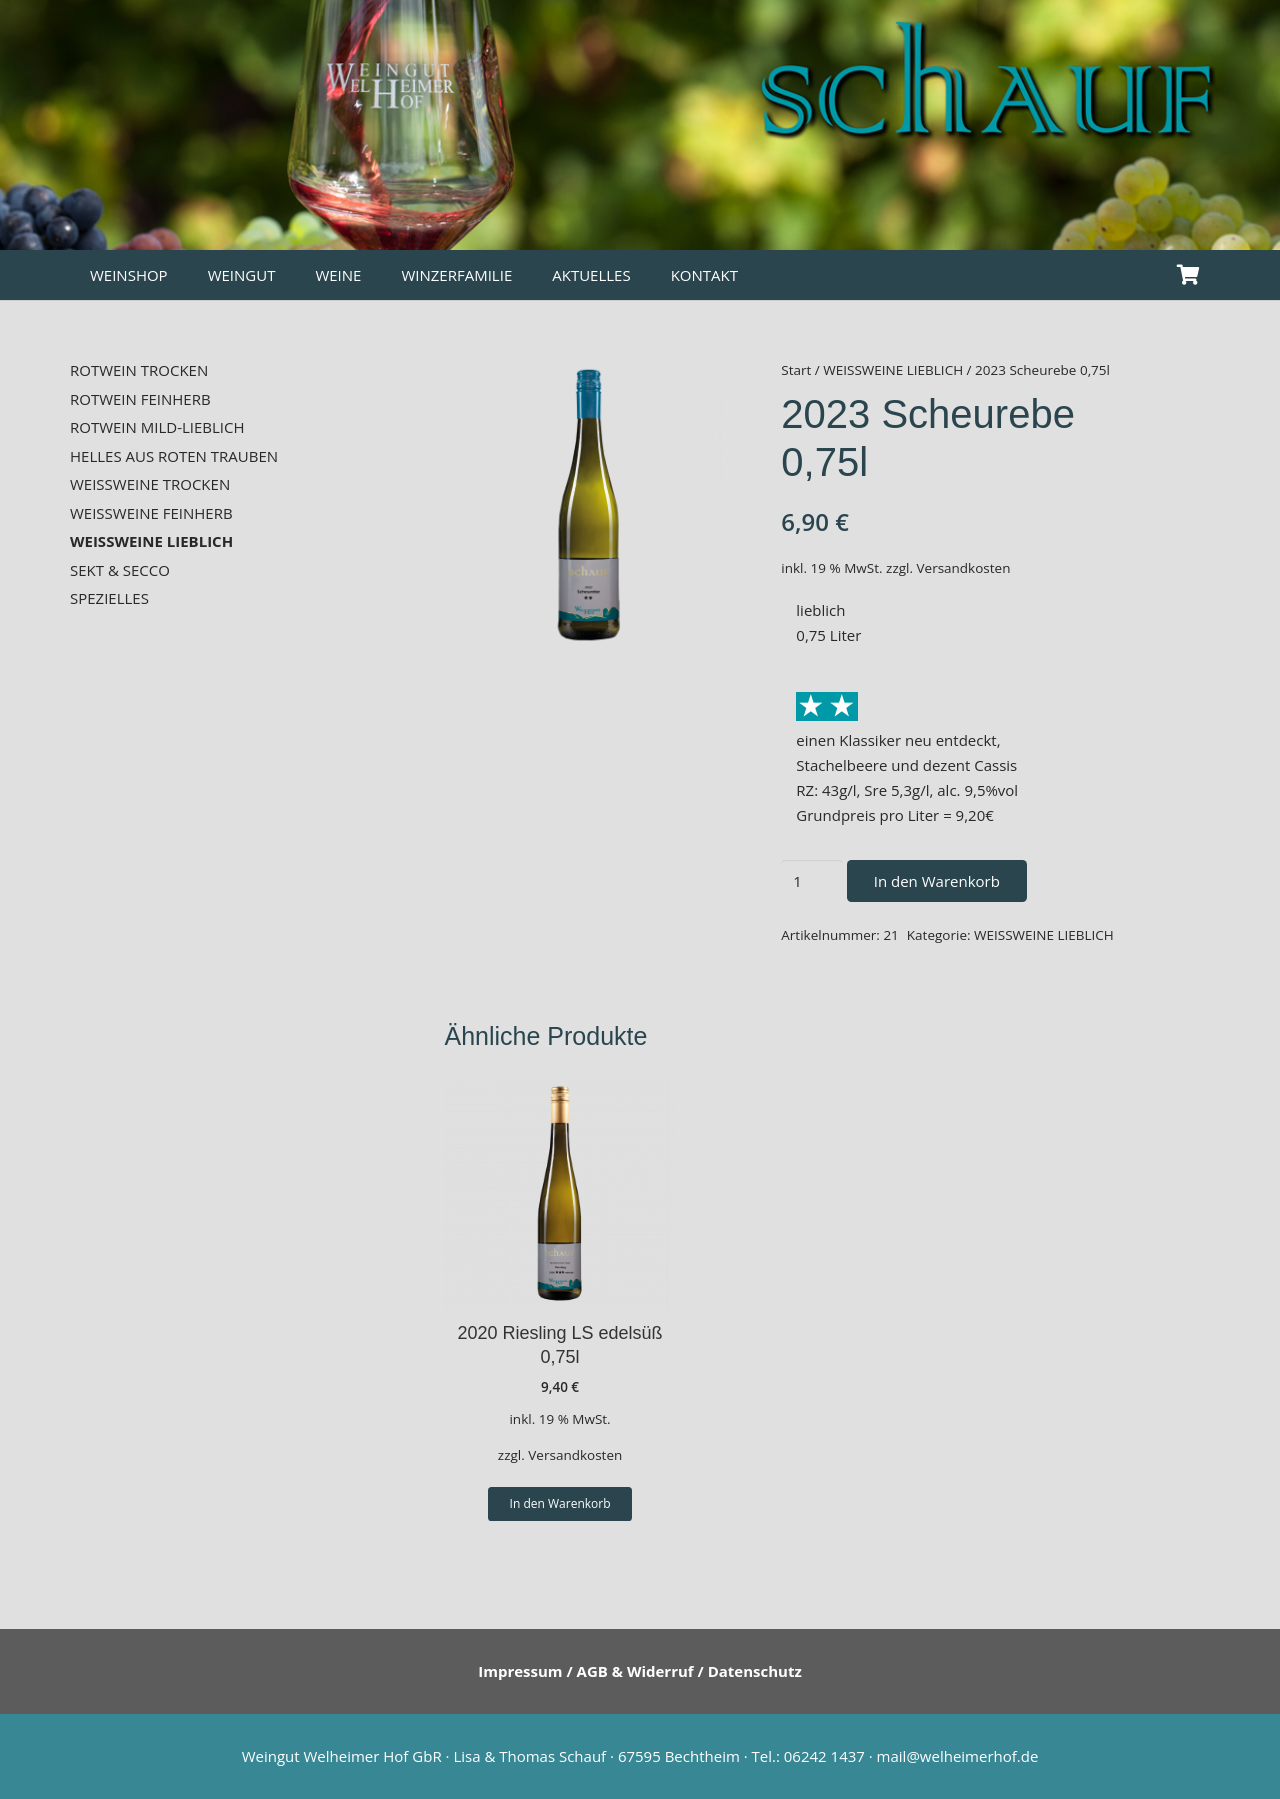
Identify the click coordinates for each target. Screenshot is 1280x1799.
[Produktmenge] (812, 881)
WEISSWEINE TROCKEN (150, 484)
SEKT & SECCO (120, 570)
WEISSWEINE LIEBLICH (893, 370)
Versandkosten (964, 568)
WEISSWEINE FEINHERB (151, 513)
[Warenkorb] (1188, 275)
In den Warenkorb (937, 881)
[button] (560, 1504)
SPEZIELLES (109, 598)
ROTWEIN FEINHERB (140, 399)
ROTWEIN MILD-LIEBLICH (157, 427)
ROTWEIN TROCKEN (139, 370)
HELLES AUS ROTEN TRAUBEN (174, 456)
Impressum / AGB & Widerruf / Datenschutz (640, 1671)
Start (796, 370)
